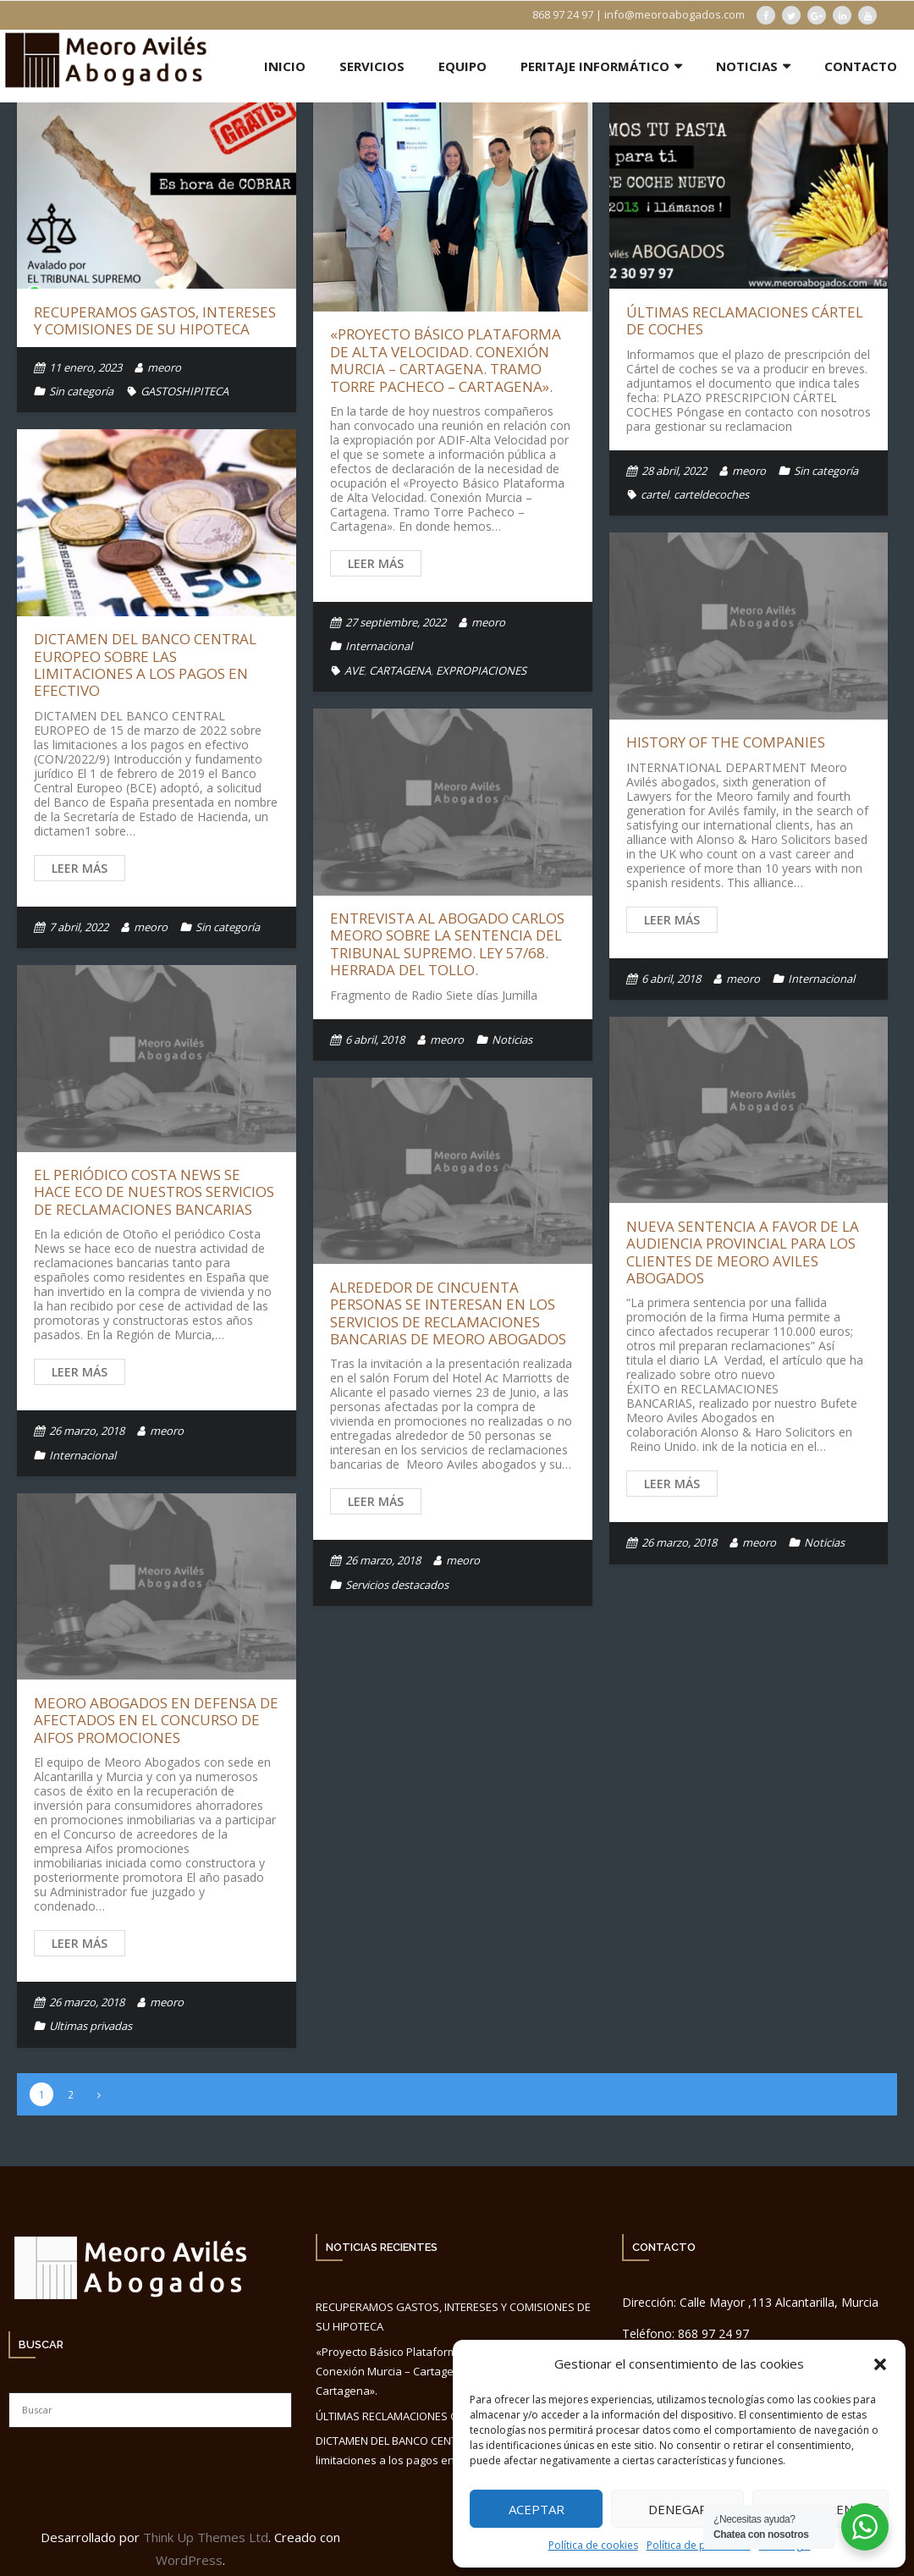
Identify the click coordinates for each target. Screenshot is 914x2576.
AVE (354, 670)
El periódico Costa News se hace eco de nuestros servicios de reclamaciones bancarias (154, 1192)
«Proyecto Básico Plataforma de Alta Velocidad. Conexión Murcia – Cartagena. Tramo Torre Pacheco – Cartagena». (445, 359)
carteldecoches (711, 494)
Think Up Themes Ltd (205, 2537)
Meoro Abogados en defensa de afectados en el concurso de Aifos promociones (156, 1720)
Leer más (376, 563)
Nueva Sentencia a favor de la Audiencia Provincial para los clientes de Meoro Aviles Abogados (742, 1252)
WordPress (189, 2559)
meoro (164, 367)
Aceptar (536, 2509)
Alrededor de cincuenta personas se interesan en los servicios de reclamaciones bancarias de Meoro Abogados (448, 1313)
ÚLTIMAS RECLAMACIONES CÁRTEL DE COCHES (744, 320)
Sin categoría (81, 391)
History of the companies (725, 742)
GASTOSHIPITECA (184, 391)
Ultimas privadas (90, 2025)
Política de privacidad (699, 2545)
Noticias (512, 1039)
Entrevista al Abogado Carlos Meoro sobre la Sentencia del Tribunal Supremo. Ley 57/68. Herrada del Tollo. (447, 943)
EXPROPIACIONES (481, 670)
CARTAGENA (400, 670)
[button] (880, 2364)
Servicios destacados (397, 1584)
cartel (655, 494)
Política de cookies (593, 2545)
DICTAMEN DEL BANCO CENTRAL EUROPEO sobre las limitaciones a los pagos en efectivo (145, 664)
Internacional (378, 646)
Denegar (678, 2509)
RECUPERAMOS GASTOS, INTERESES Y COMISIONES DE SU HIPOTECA (155, 320)
